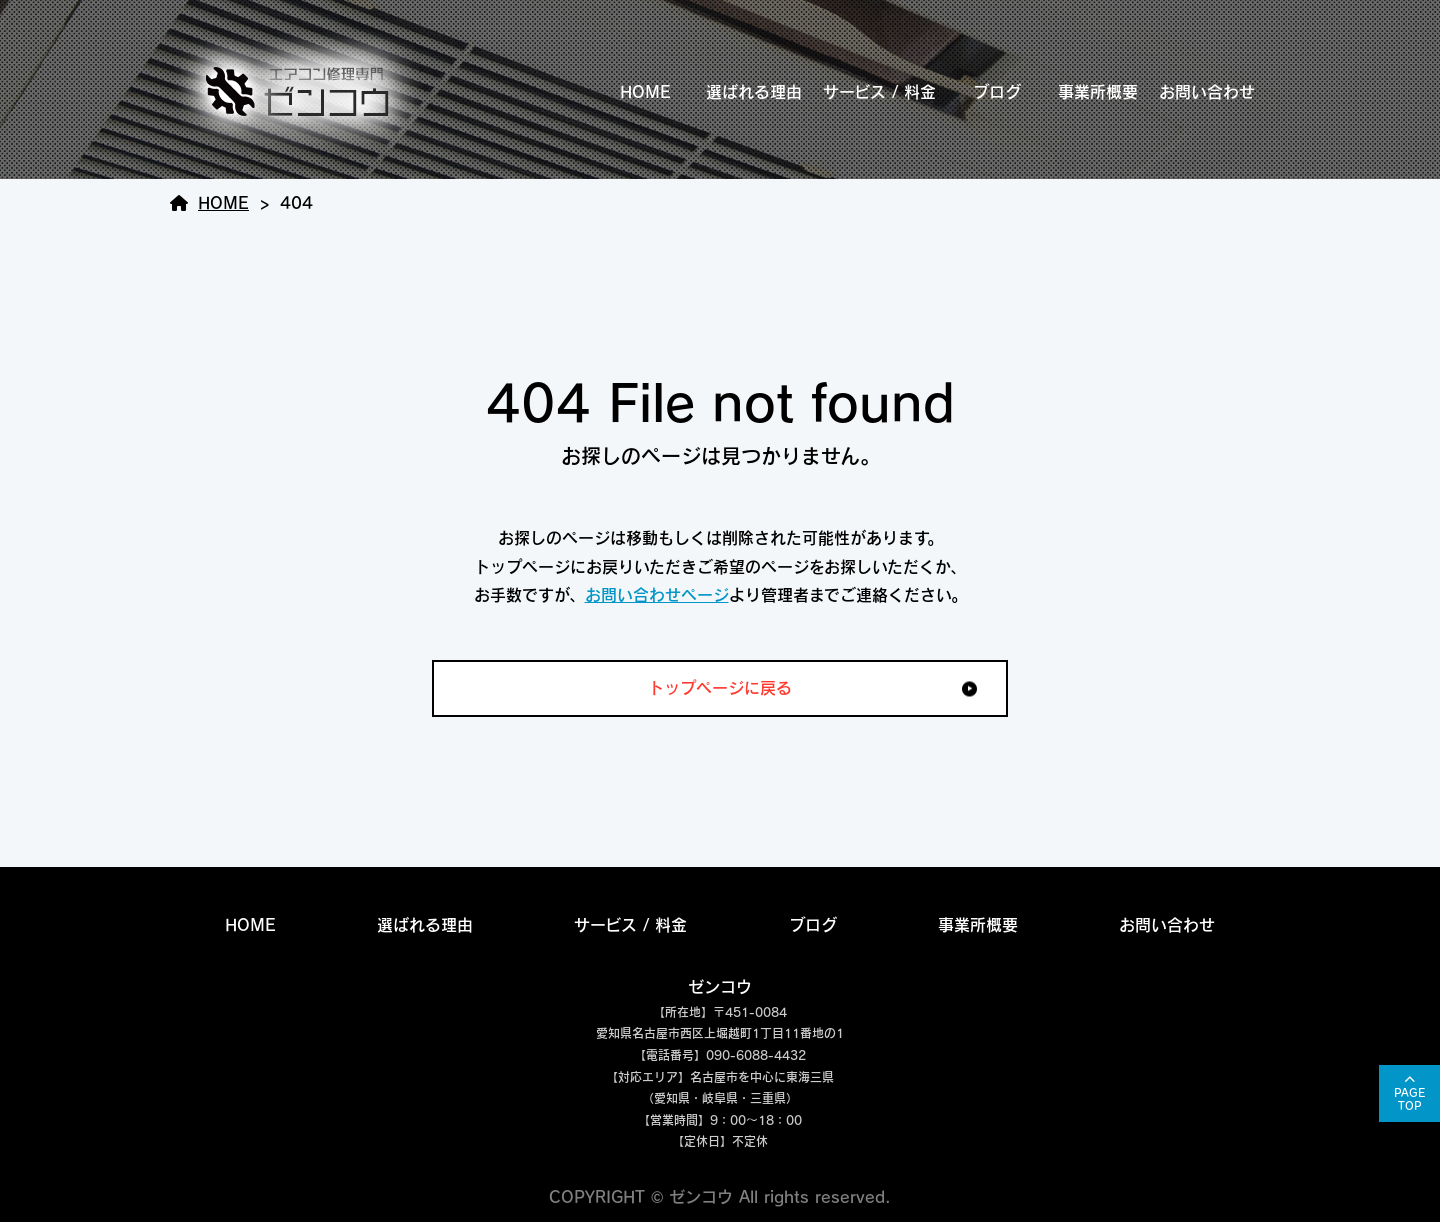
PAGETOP (1409, 1099)
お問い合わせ (1207, 92)
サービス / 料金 (879, 92)
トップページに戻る (720, 688)
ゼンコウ (720, 987)
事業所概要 (1098, 92)
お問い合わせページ (657, 595)
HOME (645, 92)
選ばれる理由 (754, 92)
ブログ (997, 92)
